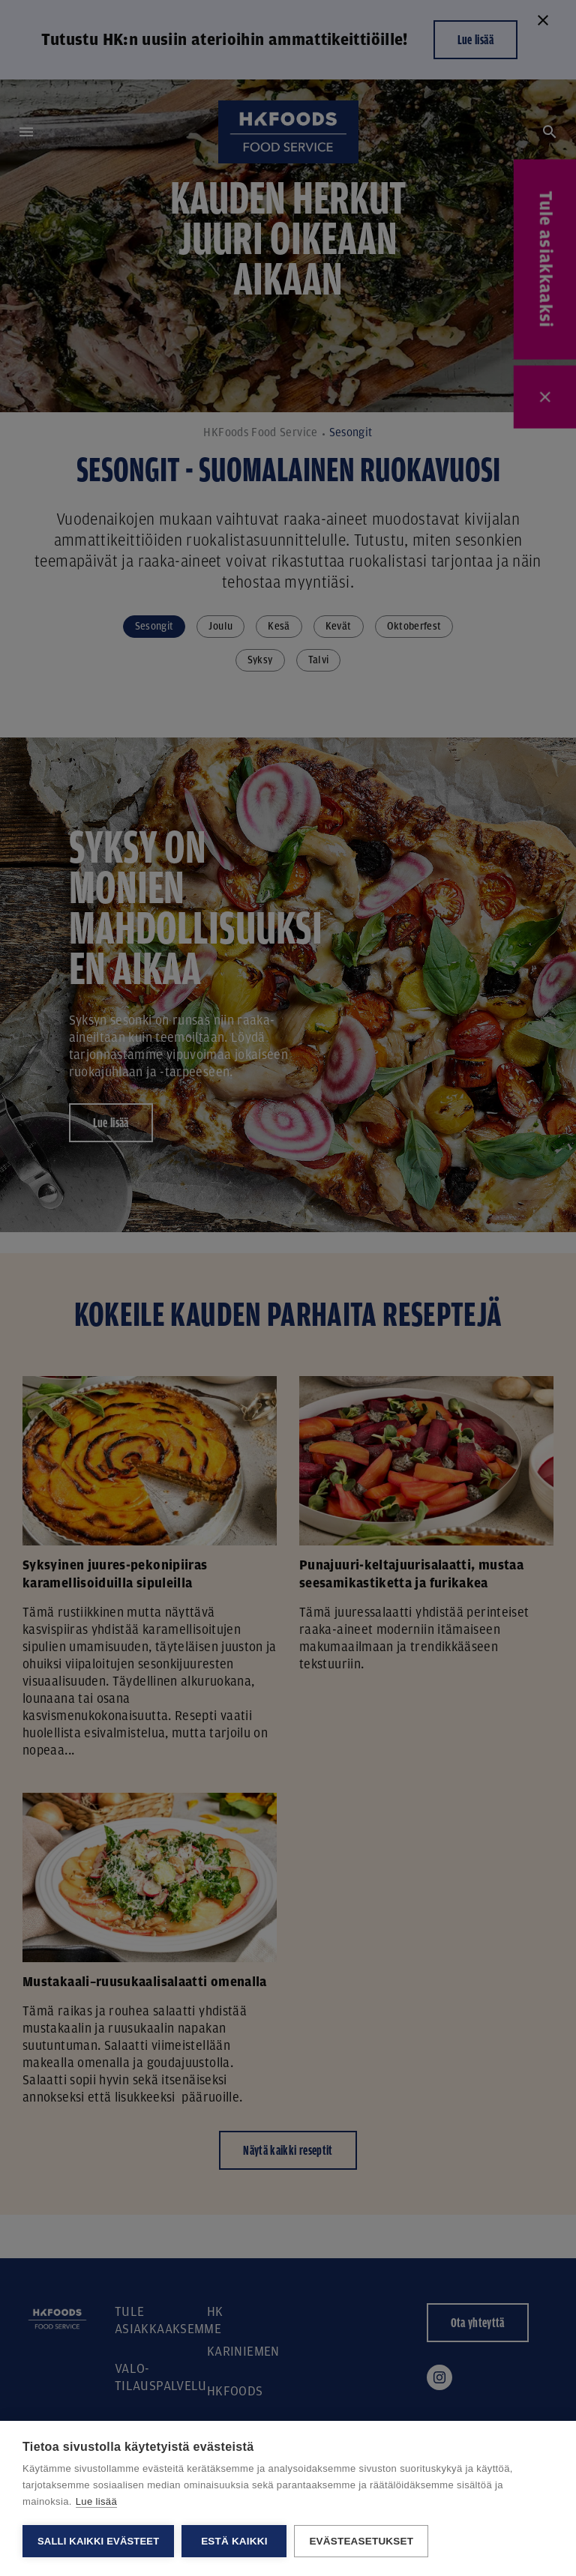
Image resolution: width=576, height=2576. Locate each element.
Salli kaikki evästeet (98, 2541)
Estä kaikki (234, 2541)
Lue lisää (96, 2501)
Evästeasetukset (361, 2541)
